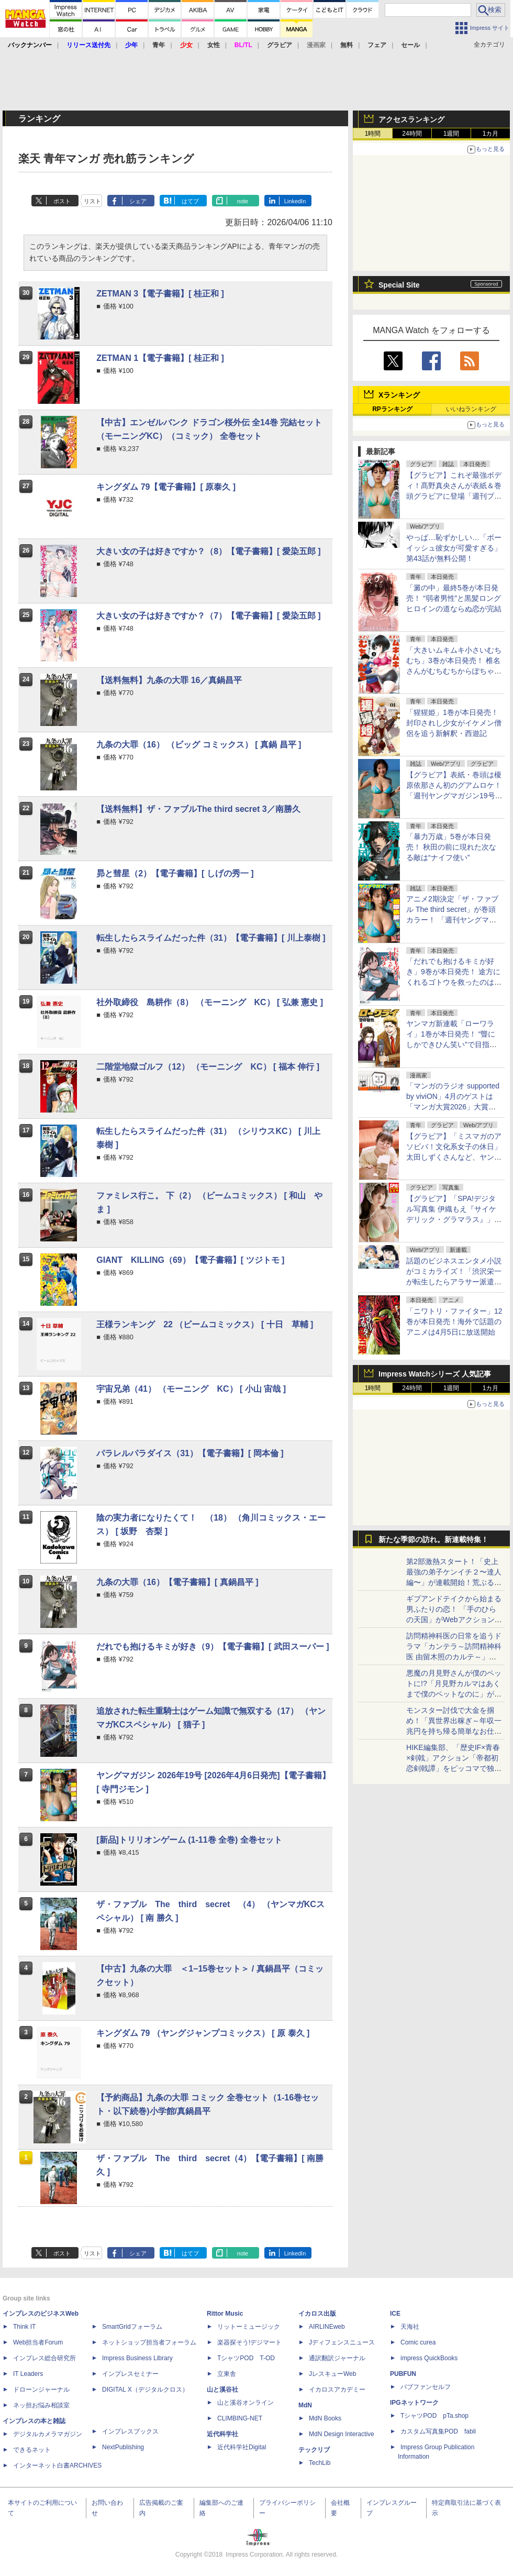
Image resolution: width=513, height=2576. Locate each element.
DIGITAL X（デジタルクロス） (145, 2389)
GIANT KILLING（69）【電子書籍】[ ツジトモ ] (190, 1260)
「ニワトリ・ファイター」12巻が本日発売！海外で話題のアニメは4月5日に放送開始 (454, 1321)
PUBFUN (403, 2373)
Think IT (24, 2326)
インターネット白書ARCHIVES (57, 2465)
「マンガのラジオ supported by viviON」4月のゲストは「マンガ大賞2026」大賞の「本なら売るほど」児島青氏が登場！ (453, 1107)
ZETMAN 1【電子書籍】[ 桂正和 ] (160, 358)
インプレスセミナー (130, 2373)
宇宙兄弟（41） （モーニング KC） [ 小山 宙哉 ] (191, 1388)
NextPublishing (123, 2447)
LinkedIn (295, 201)
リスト (92, 201)
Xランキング (399, 395)
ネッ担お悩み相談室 (41, 2405)
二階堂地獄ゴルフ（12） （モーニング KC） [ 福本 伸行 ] (207, 1066)
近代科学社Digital (241, 2447)
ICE (395, 2313)
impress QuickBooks (429, 2358)
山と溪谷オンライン (245, 2402)
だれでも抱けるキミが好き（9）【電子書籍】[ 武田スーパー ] (212, 1646)
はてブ (190, 201)
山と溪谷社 (222, 2389)
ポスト (62, 201)
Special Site (399, 285)
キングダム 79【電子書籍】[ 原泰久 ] (166, 486)
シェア (138, 201)
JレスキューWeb (332, 2373)
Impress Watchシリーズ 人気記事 (434, 1374)
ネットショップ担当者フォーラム (149, 2342)
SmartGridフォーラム (132, 2326)
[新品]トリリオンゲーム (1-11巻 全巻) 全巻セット (189, 1839)
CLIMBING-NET (239, 2418)
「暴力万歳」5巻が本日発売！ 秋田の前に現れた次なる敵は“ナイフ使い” (451, 847)
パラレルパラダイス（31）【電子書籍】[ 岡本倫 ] (189, 1453)
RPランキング (392, 409)
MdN (305, 2405)
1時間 (373, 133)
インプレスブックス (130, 2431)
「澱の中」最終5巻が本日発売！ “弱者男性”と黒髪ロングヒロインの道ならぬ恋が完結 (453, 598)
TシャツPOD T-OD (246, 2358)
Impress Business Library (137, 2358)
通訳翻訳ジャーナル (337, 2358)
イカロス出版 (317, 2313)
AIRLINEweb (327, 2326)
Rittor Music (225, 2313)
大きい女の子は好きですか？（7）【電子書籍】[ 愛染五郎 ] (208, 615)
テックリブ (314, 2449)
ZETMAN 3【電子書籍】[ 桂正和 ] (160, 293)
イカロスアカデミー (337, 2389)
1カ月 (491, 133)
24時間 (411, 133)
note (242, 201)
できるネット (32, 2449)
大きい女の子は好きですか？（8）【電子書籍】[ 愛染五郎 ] (208, 551)
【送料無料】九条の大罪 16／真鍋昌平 (169, 680)
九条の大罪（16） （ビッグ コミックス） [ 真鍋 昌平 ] (198, 744)
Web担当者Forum (38, 2342)
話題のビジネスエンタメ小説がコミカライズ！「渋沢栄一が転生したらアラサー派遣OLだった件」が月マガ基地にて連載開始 (453, 1282)
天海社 (409, 2326)
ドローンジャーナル (41, 2389)
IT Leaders (28, 2373)
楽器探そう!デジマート (249, 2342)
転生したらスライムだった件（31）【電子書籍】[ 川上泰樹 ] (210, 937)
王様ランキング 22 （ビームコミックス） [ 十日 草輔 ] (204, 1324)
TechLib (319, 2463)
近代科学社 (222, 2434)
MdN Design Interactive (341, 2434)
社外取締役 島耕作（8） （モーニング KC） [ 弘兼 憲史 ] (209, 1002)
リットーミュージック (248, 2326)
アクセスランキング (411, 119)
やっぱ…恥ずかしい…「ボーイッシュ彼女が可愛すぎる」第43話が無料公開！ (453, 548)
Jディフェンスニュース (342, 2342)
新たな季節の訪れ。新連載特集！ (433, 1539)
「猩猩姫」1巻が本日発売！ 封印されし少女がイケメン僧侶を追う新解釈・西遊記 (453, 722)
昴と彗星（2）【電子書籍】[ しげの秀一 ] (174, 873)
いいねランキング (471, 409)
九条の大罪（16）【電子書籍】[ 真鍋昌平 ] (177, 1582)
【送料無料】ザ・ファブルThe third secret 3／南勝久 (198, 809)
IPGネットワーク (414, 2402)
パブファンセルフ (425, 2387)
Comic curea (418, 2342)
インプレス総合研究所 (44, 2358)
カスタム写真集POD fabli (438, 2431)
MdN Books (325, 2418)
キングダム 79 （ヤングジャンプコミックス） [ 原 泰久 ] (202, 2033)
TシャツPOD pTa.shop (434, 2415)
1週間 (451, 133)
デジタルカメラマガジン (47, 2434)
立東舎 (226, 2373)
